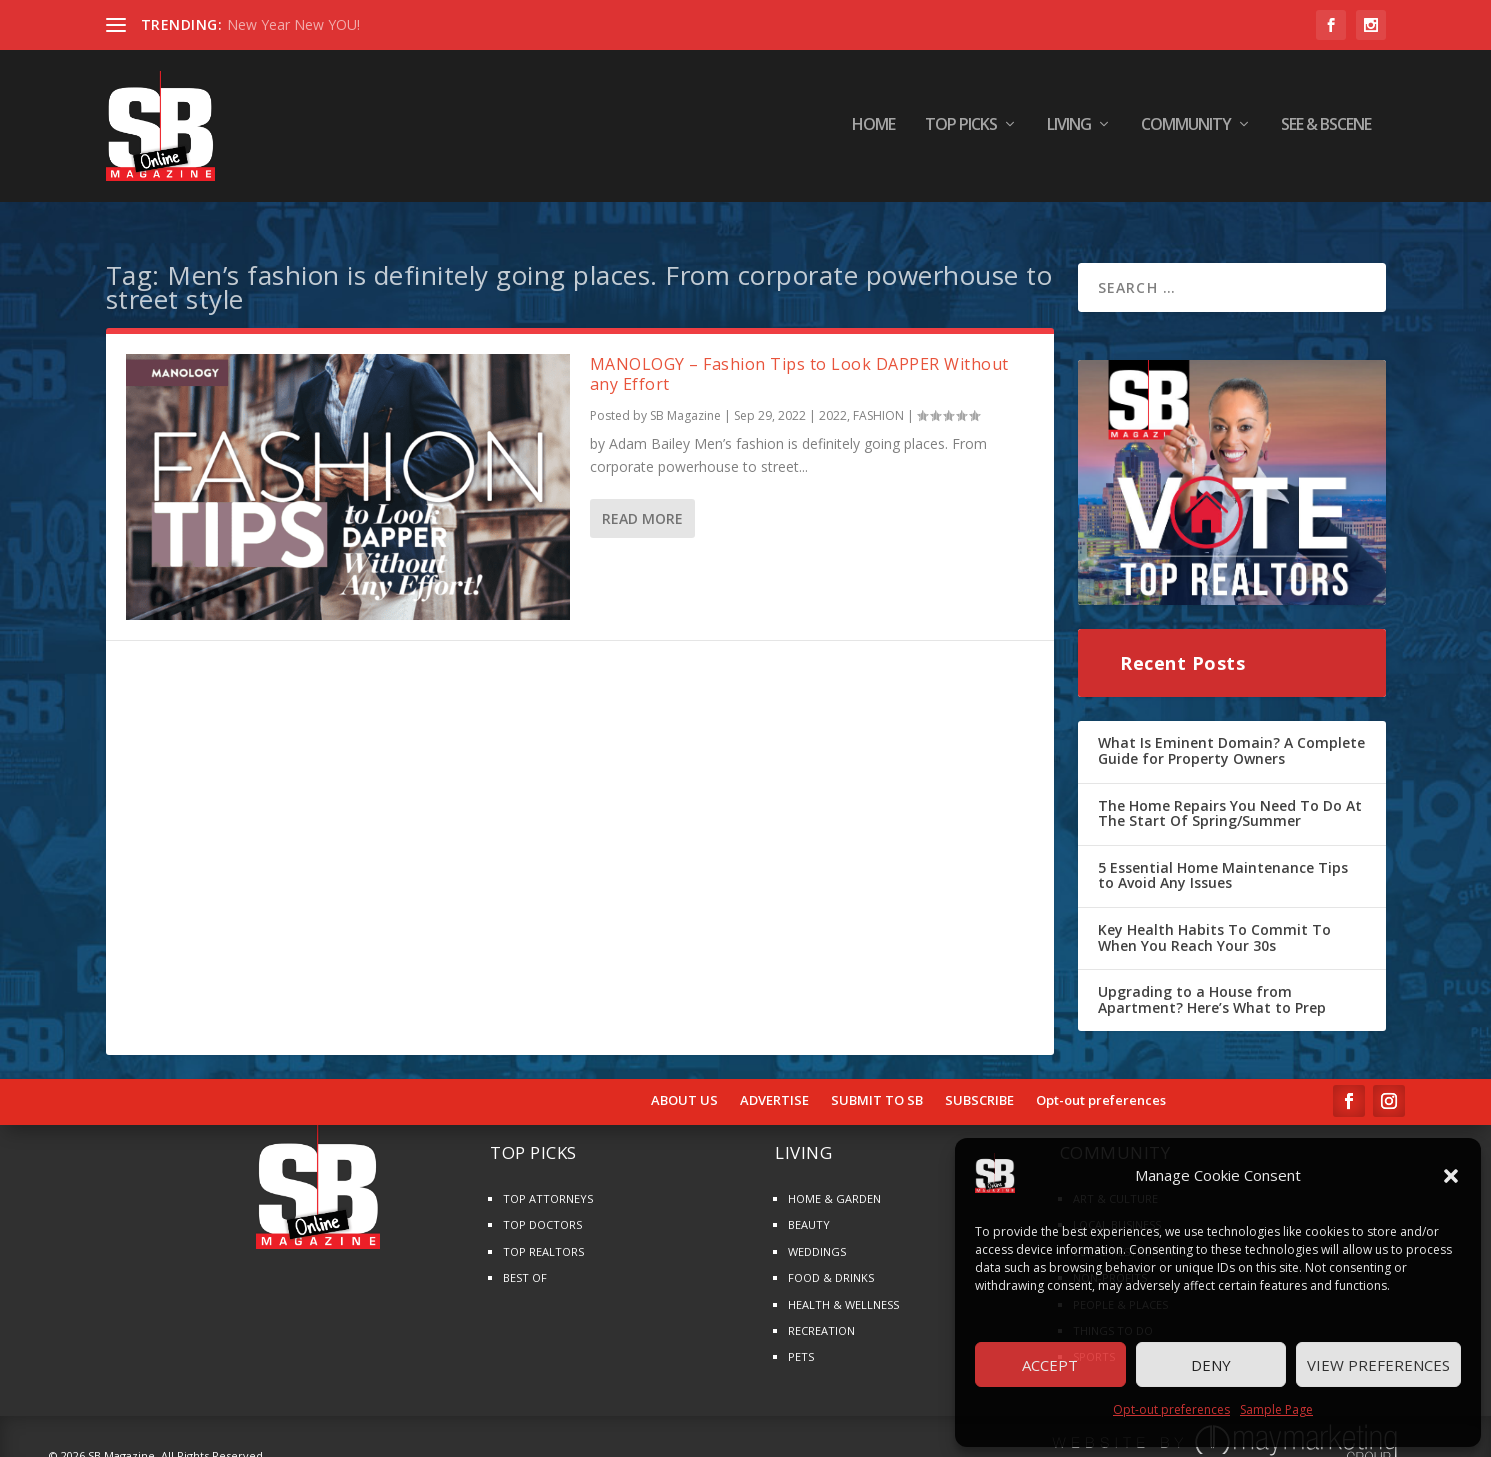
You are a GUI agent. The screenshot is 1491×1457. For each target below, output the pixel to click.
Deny (1211, 1365)
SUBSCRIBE (979, 1085)
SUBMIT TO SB (877, 1085)
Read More (642, 502)
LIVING (1069, 129)
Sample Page (1276, 1409)
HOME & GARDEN (834, 1182)
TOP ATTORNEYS (548, 1182)
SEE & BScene (1326, 129)
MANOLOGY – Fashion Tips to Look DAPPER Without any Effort (799, 357)
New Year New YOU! (293, 24)
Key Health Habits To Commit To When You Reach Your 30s (1214, 920)
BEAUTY (809, 1208)
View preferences (1378, 1365)
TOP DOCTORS (542, 1208)
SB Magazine (685, 399)
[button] (1451, 1176)
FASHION (878, 399)
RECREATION (821, 1313)
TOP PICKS (961, 129)
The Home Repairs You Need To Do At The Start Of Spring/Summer (1230, 796)
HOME (873, 129)
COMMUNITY (1186, 129)
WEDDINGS (817, 1234)
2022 (833, 399)
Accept (1050, 1365)
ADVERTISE (774, 1085)
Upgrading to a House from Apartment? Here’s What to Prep (1212, 983)
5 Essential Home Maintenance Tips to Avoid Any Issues (1223, 858)
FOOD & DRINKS (831, 1261)
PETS (801, 1340)
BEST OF (525, 1261)
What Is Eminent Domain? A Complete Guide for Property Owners (1231, 734)
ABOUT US (684, 1085)
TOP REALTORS (543, 1234)
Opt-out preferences (1171, 1409)
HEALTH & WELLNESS (843, 1287)
